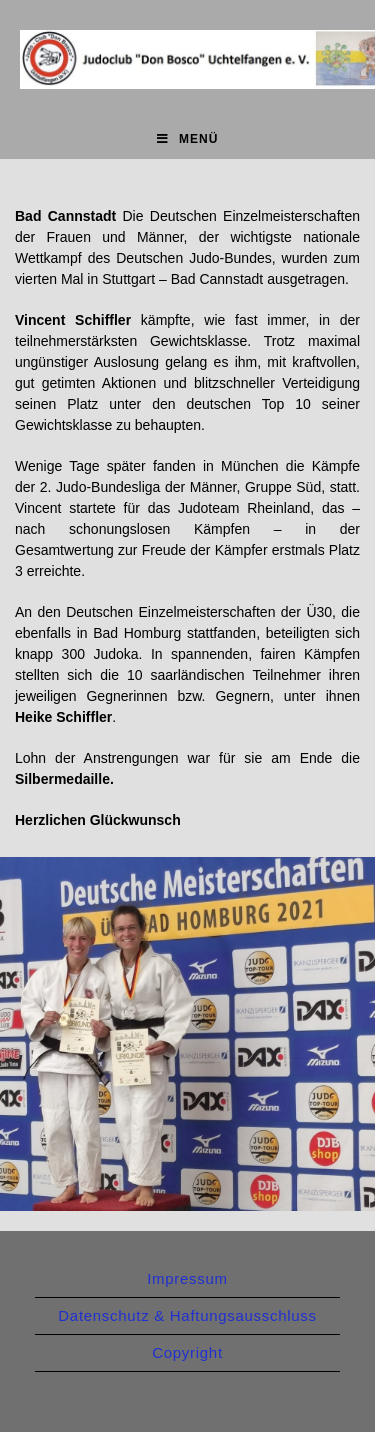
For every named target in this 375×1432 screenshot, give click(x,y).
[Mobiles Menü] (188, 139)
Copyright (187, 1352)
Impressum (187, 1278)
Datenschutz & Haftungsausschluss (187, 1315)
